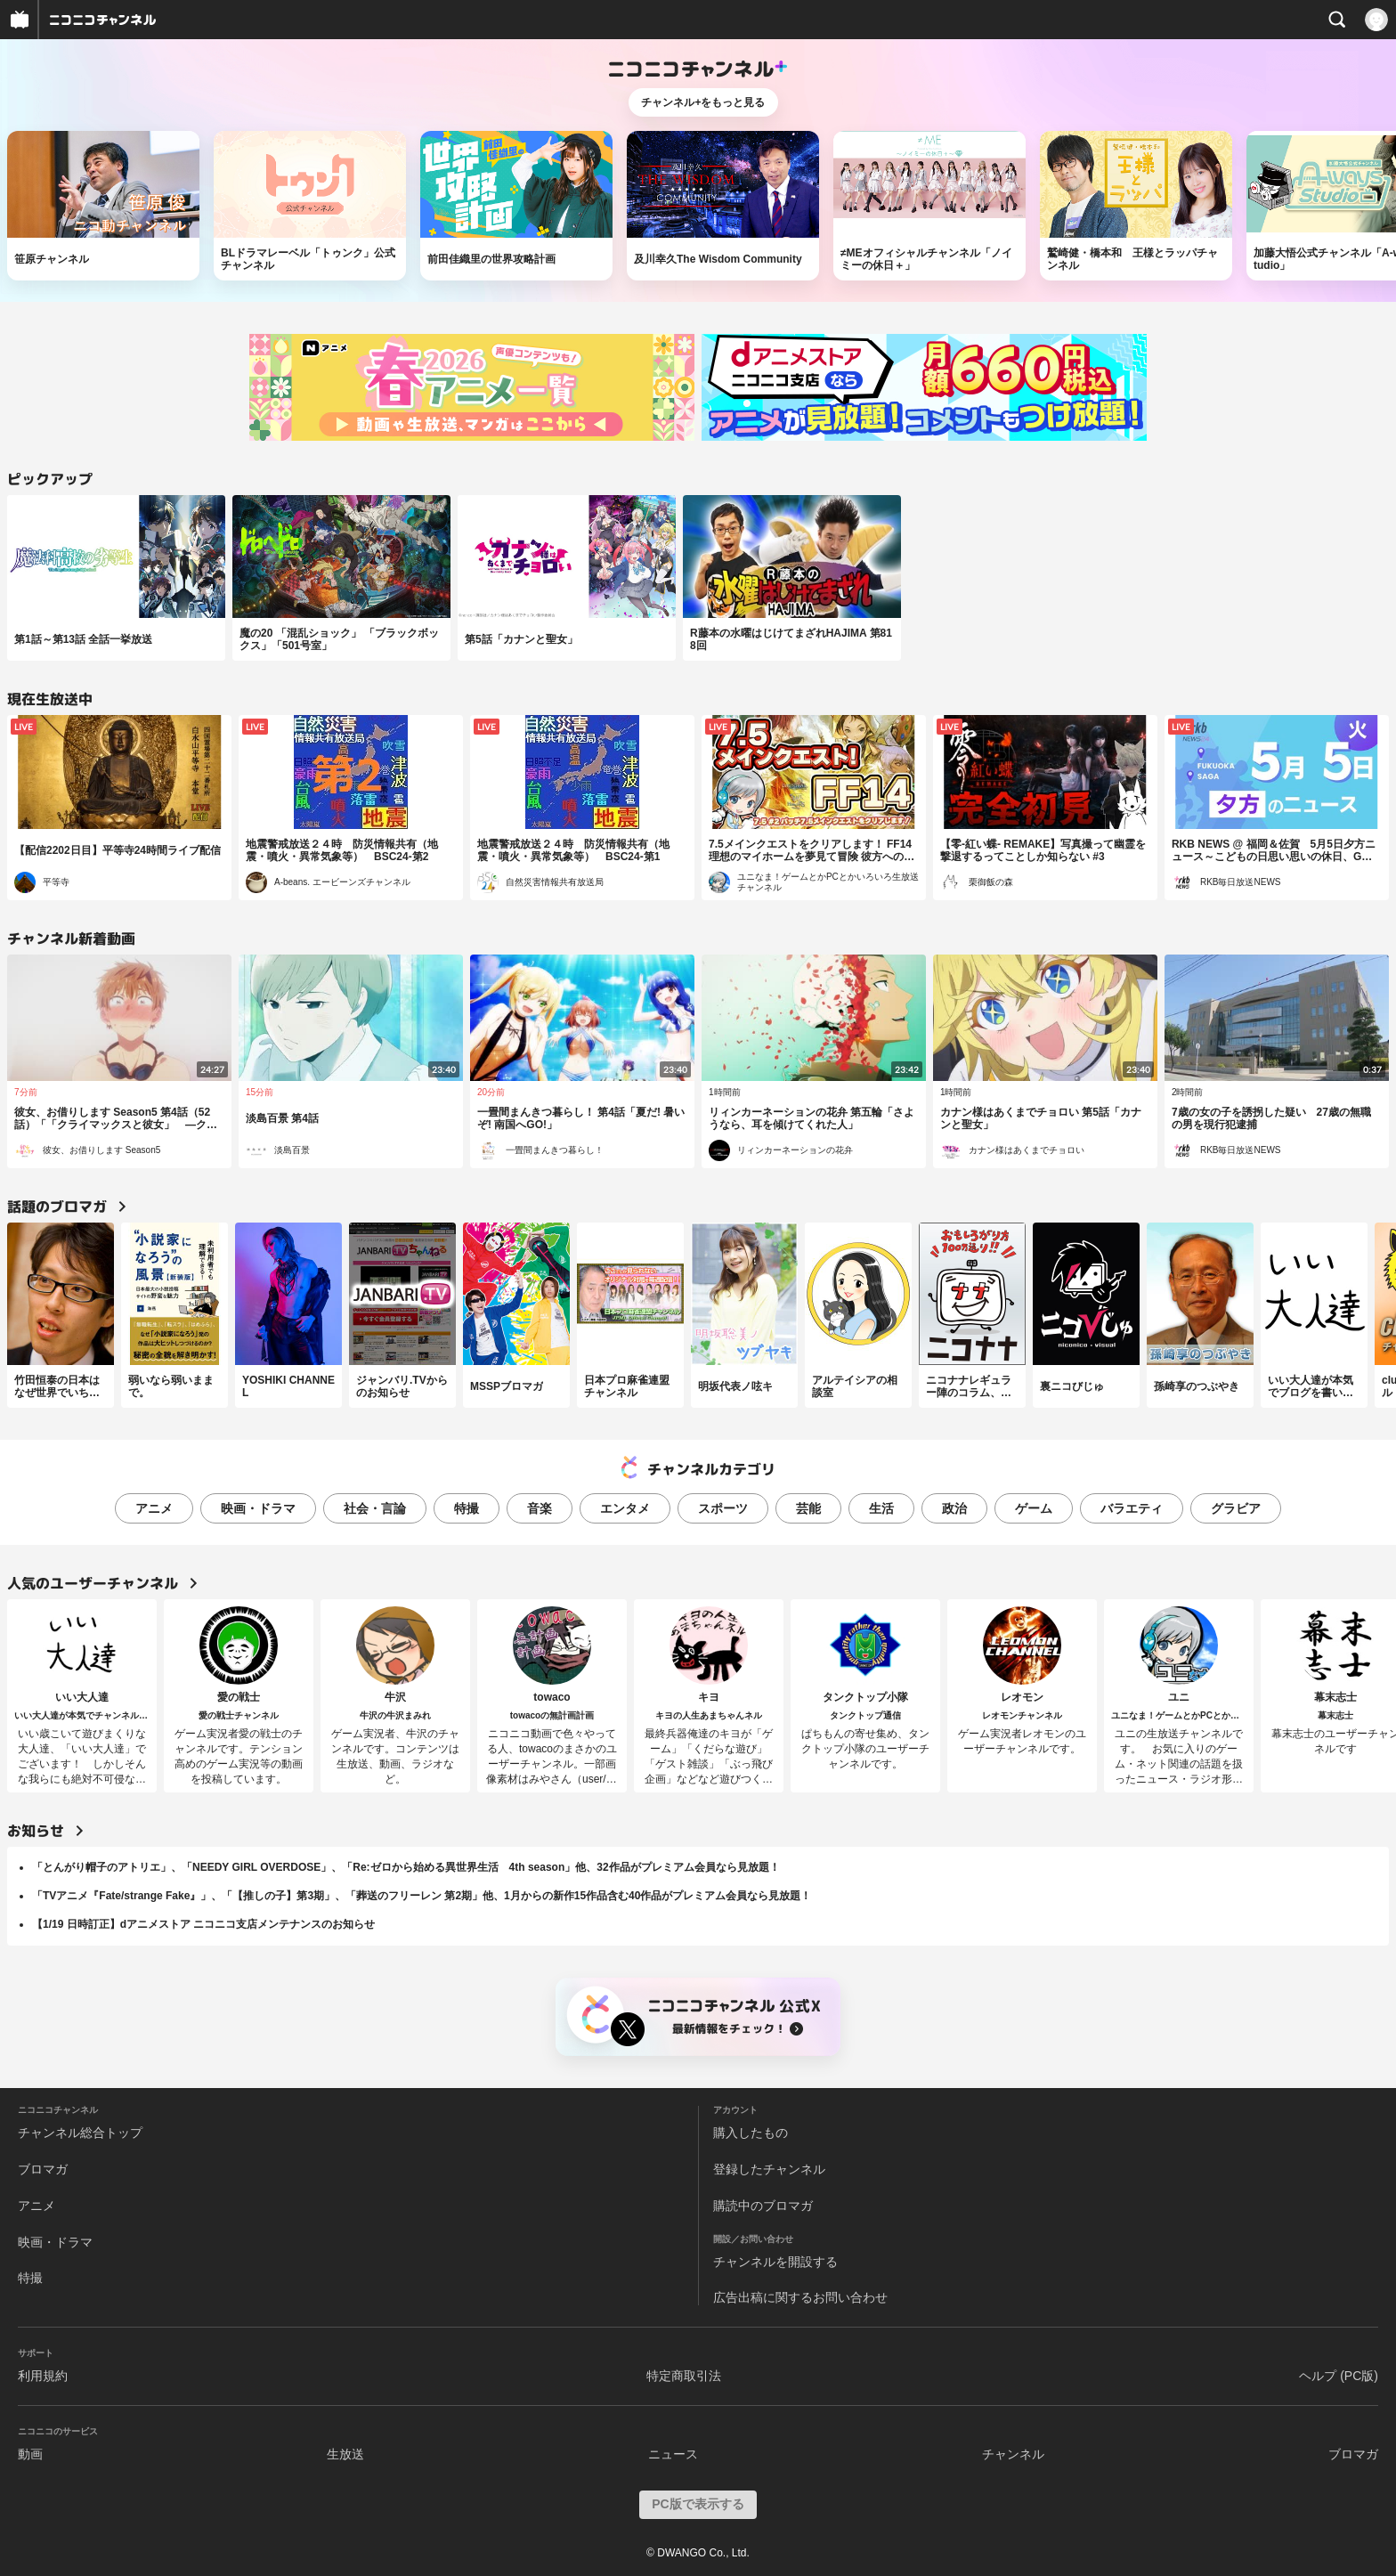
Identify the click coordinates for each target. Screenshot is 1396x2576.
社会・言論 (375, 1508)
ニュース (673, 2454)
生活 (881, 1508)
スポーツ (723, 1508)
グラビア (1236, 1508)
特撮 (466, 1508)
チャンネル (1013, 2454)
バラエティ (1131, 1508)
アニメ (154, 1508)
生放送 (345, 2454)
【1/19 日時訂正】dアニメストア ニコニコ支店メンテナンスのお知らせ (203, 1924)
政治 (954, 1508)
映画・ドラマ (258, 1508)
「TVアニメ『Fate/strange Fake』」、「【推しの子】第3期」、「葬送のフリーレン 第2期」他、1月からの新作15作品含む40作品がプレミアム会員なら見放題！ (421, 1895)
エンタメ (625, 1508)
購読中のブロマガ (763, 2205)
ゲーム (1033, 1508)
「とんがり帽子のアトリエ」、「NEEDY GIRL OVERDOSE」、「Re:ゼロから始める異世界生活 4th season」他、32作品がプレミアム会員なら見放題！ (406, 1867)
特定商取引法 (683, 2376)
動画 (30, 2454)
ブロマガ (43, 2169)
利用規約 (43, 2376)
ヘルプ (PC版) (1338, 2376)
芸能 (808, 1508)
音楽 (539, 1508)
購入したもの (750, 2132)
